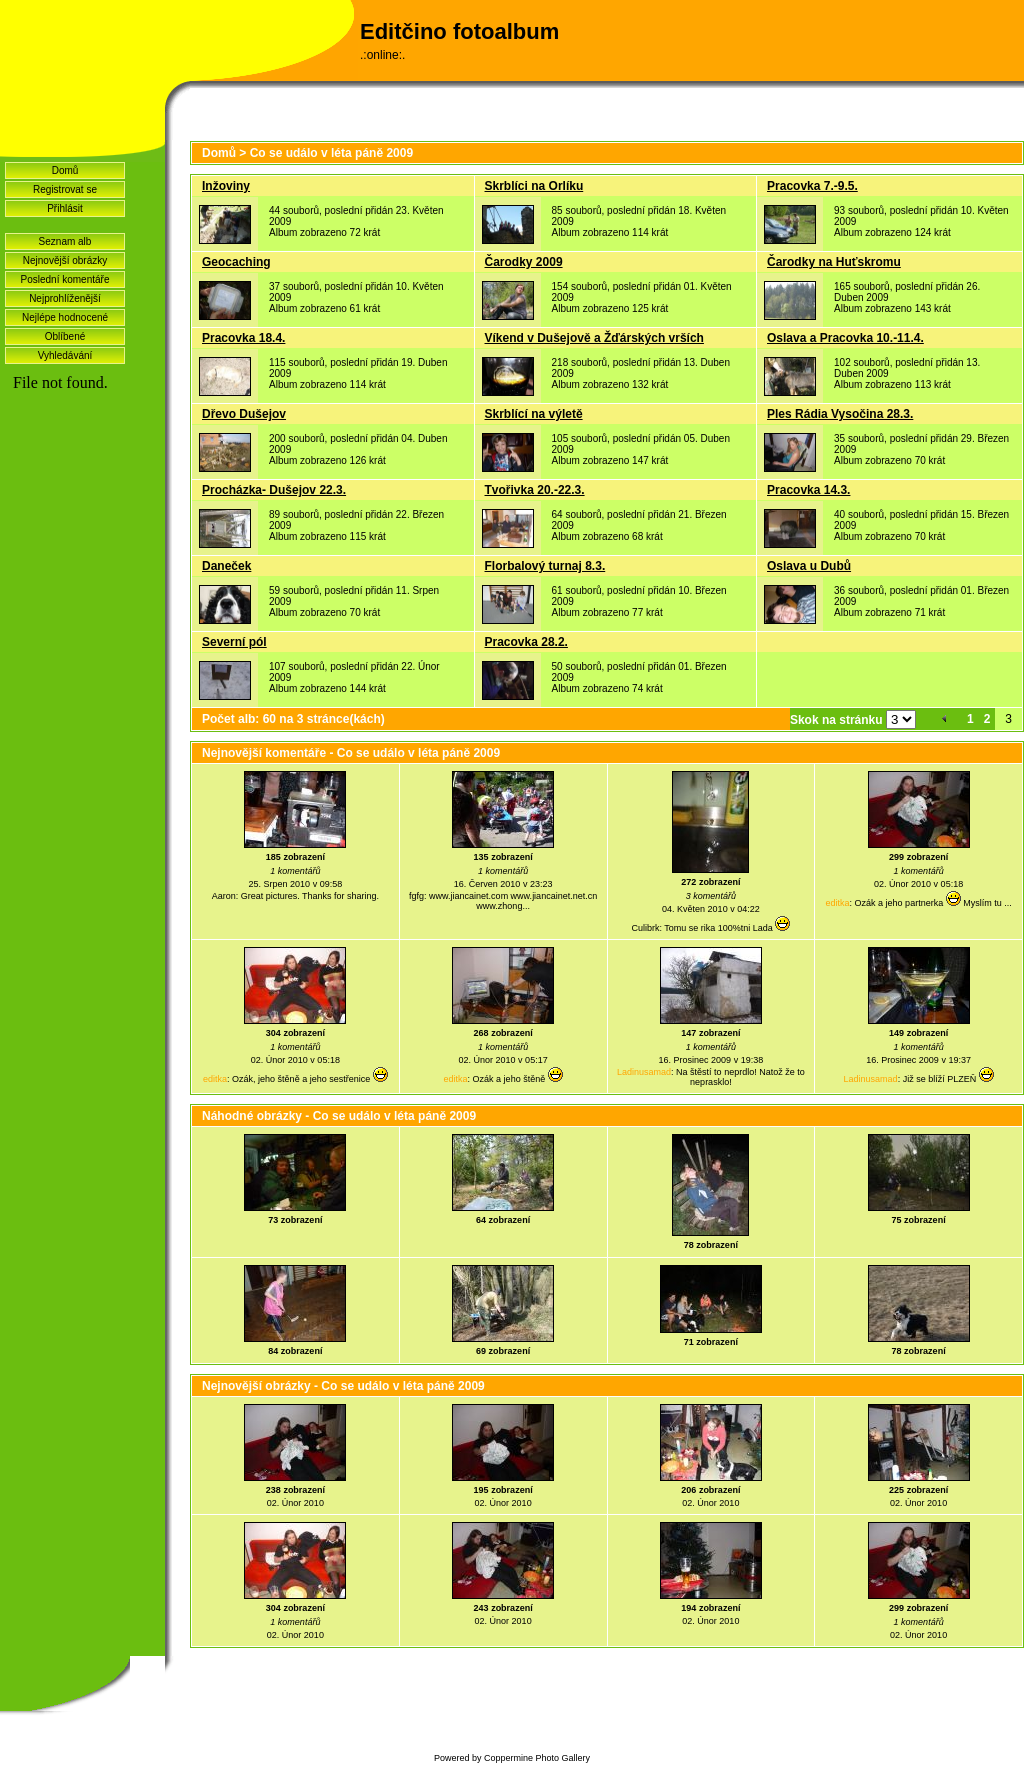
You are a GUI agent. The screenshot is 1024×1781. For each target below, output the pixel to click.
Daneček (226, 566)
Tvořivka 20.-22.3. (535, 490)
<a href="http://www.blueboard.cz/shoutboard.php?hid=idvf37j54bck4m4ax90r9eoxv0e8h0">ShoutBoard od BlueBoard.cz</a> (82, 641)
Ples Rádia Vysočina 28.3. (840, 414)
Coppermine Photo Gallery (537, 1758)
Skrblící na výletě (534, 414)
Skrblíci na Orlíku (534, 186)
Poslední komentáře (65, 279)
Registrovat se (65, 189)
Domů (65, 170)
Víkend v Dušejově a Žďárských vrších (594, 338)
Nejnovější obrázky (65, 260)
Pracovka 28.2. (526, 642)
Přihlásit (65, 208)
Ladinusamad (644, 1072)
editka (838, 903)
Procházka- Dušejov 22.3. (274, 490)
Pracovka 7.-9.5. (812, 186)
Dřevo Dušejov (244, 414)
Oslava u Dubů (809, 566)
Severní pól (234, 642)
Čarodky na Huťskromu (834, 262)
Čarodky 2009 (524, 262)
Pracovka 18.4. (243, 338)
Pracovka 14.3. (808, 490)
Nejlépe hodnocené (65, 317)
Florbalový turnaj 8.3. (545, 566)
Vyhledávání (65, 355)
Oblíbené (65, 336)
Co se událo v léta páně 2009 (331, 153)
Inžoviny (226, 186)
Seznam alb (65, 241)
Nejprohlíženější (65, 298)
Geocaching (236, 262)
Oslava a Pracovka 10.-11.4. (845, 338)
